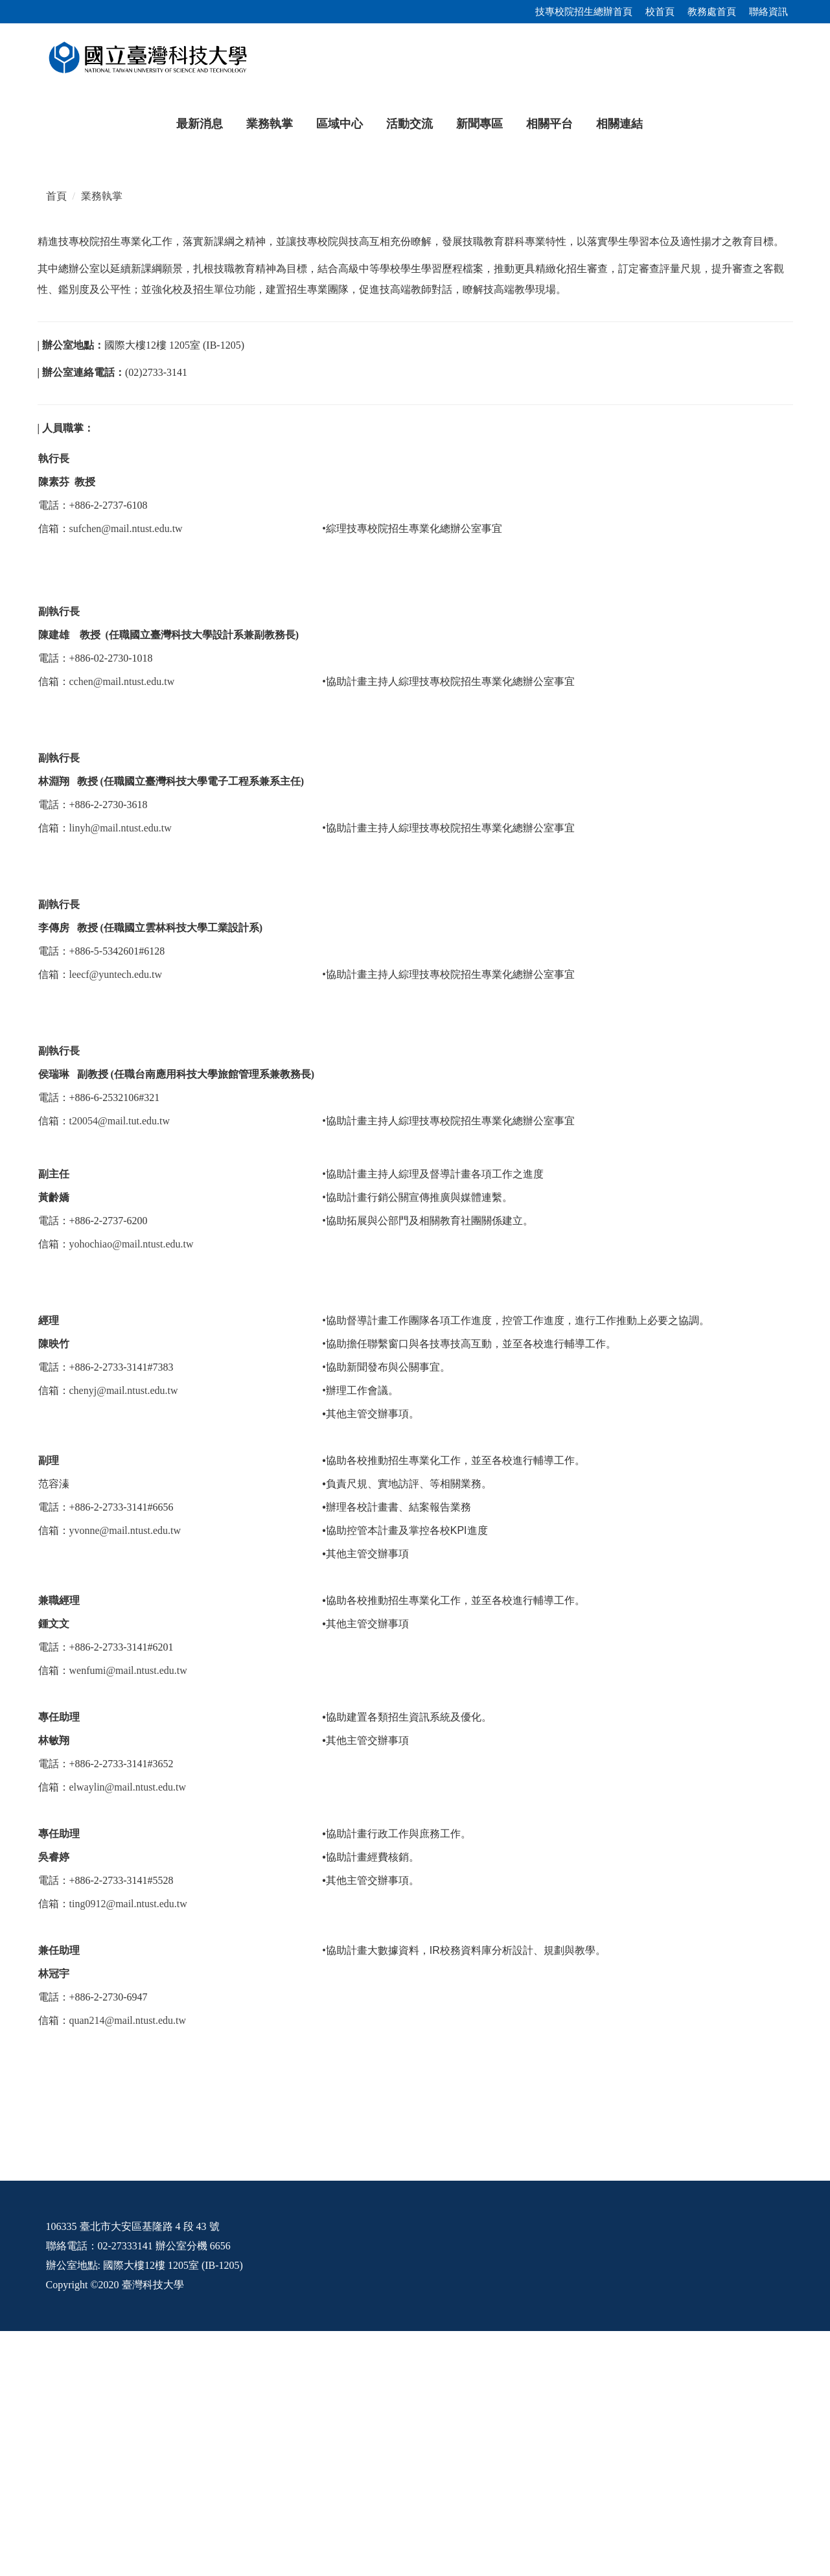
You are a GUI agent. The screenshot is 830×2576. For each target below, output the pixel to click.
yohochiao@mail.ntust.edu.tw (131, 1488)
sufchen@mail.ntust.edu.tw (126, 773)
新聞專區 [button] (479, 123)
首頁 (56, 441)
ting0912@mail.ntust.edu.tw (128, 2148)
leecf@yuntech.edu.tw (116, 1219)
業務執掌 (269, 123)
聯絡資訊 (768, 11)
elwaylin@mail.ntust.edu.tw (127, 2031)
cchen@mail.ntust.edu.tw (122, 926)
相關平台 (549, 123)
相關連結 (619, 123)
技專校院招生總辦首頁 (583, 11)
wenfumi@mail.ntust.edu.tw (128, 1915)
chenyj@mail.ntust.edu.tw (123, 1635)
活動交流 (409, 123)
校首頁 (659, 11)
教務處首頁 (711, 11)
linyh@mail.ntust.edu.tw (120, 1072)
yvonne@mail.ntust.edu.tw (125, 1775)
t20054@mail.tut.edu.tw (119, 1365)
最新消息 (199, 123)
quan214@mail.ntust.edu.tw (128, 2265)
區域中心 (339, 123)
